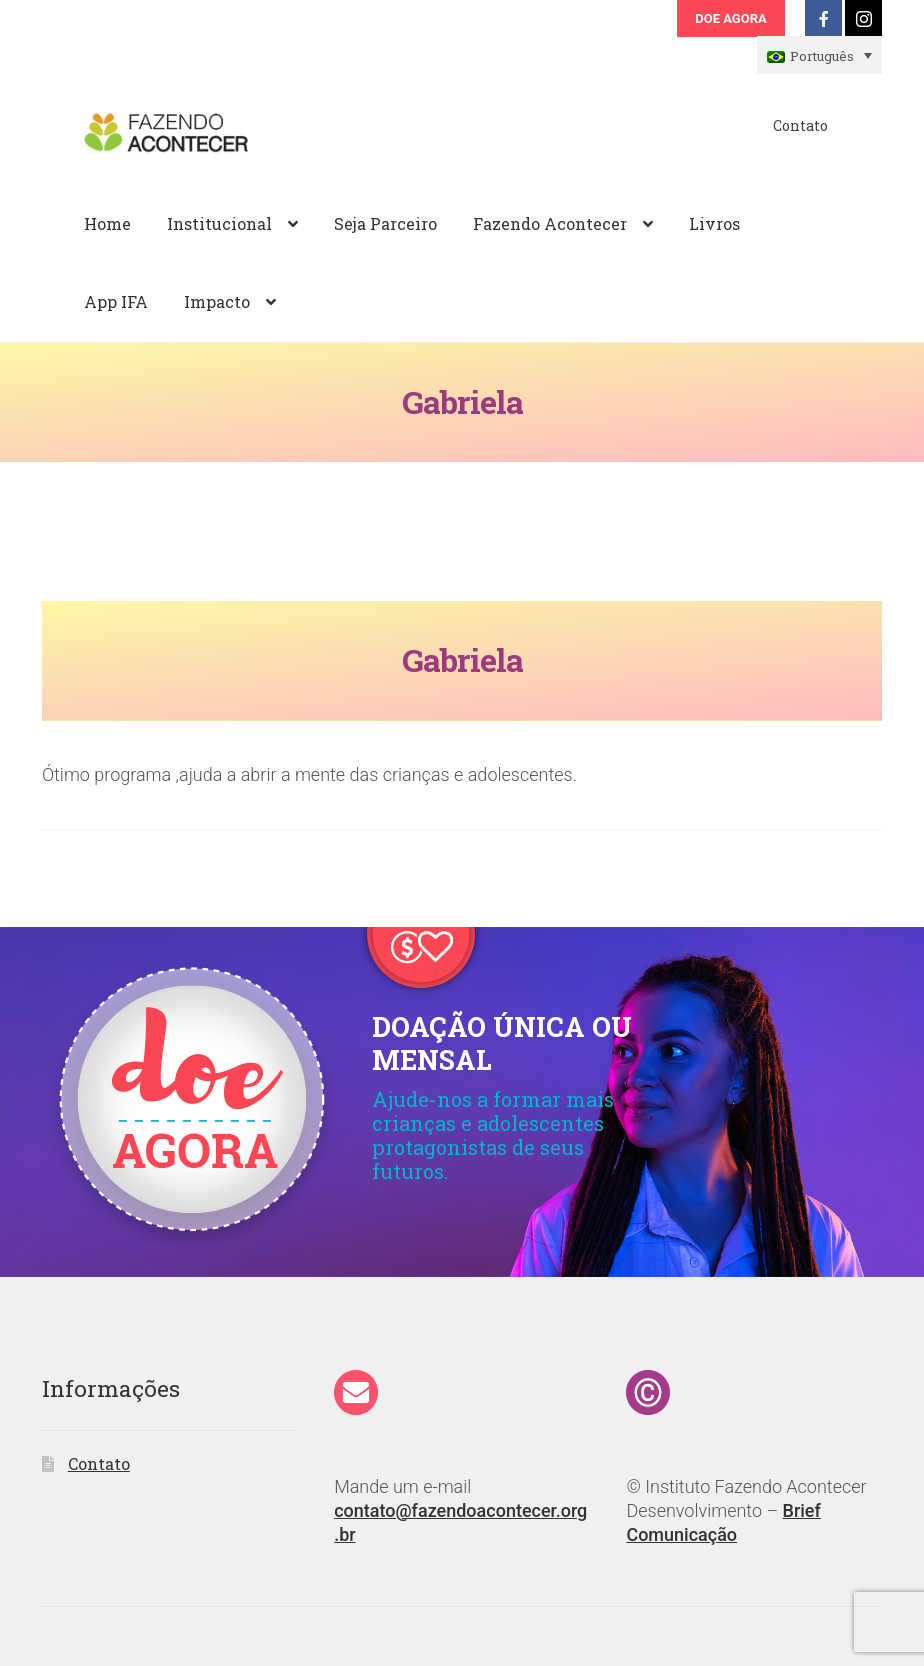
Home (107, 223)
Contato (800, 125)
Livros (714, 223)
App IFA (116, 301)
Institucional (219, 223)
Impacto (217, 301)
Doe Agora (730, 18)
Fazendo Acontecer (550, 223)
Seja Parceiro (385, 223)
